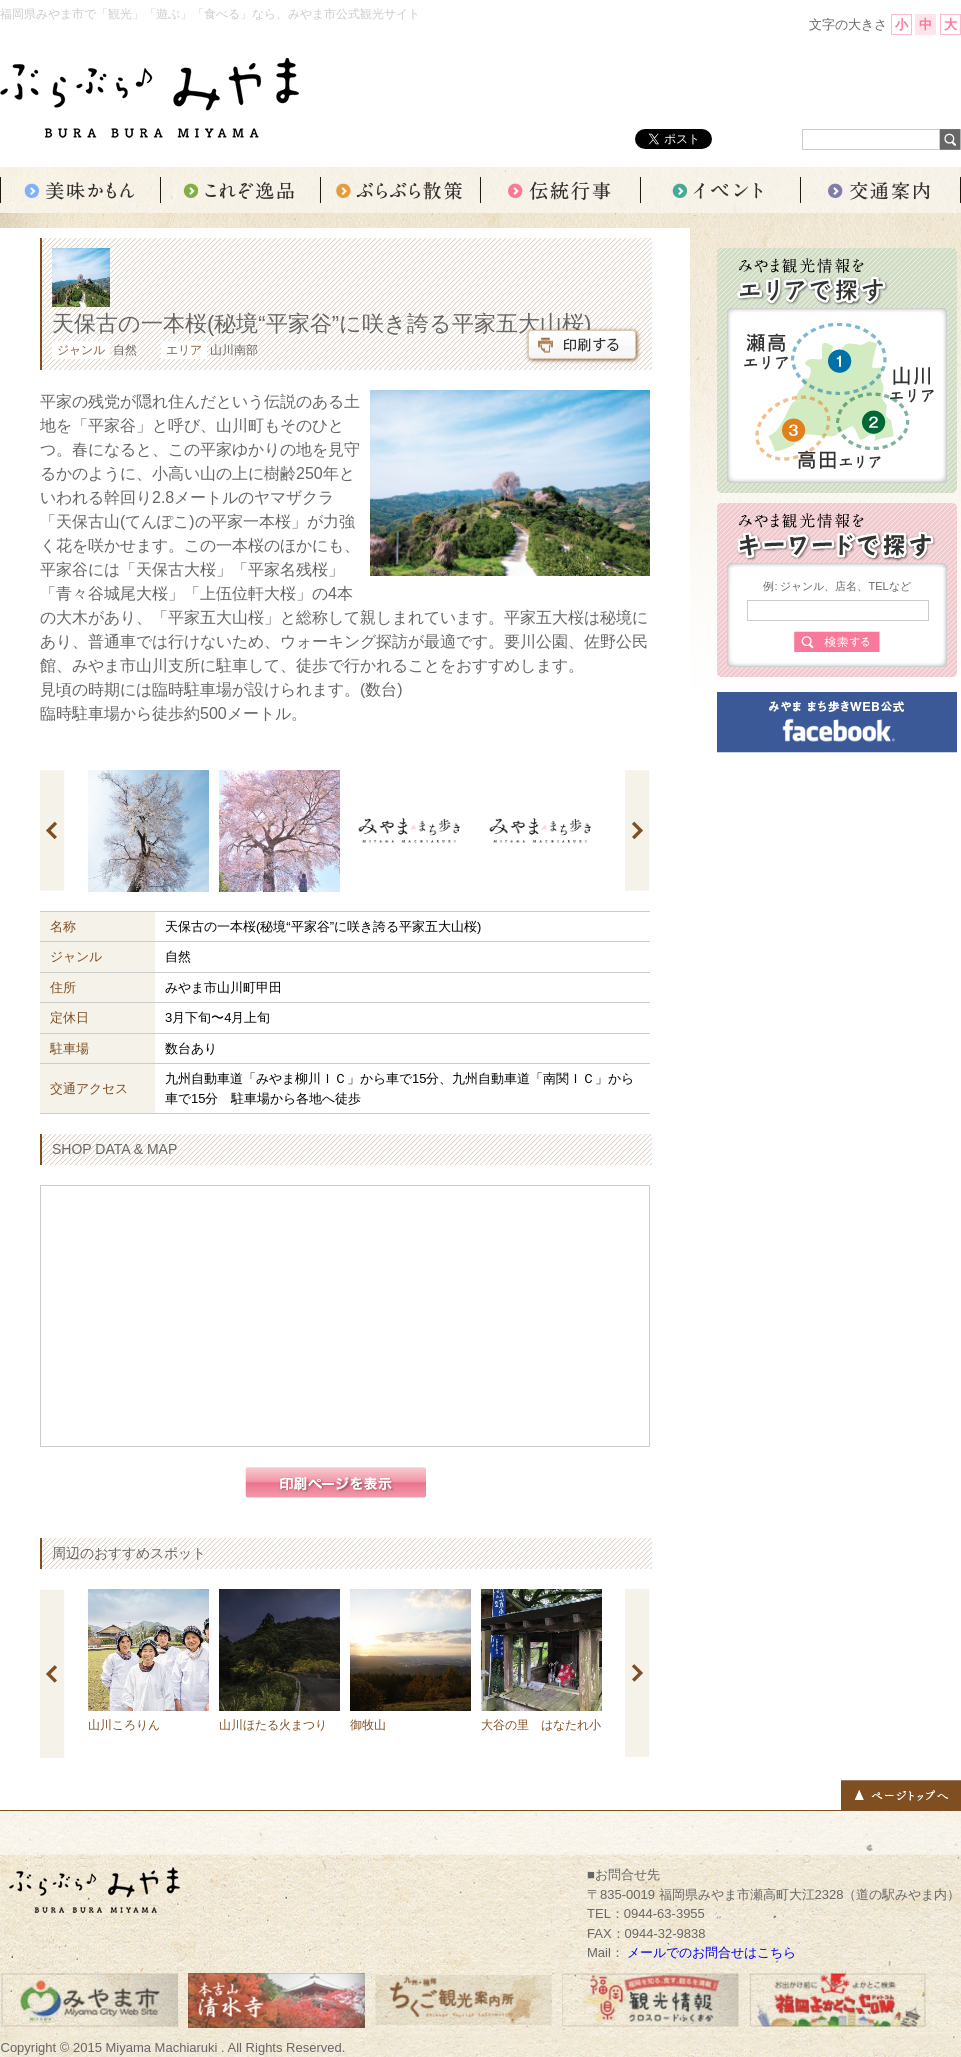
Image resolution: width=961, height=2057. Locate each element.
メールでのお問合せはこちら (711, 1952)
